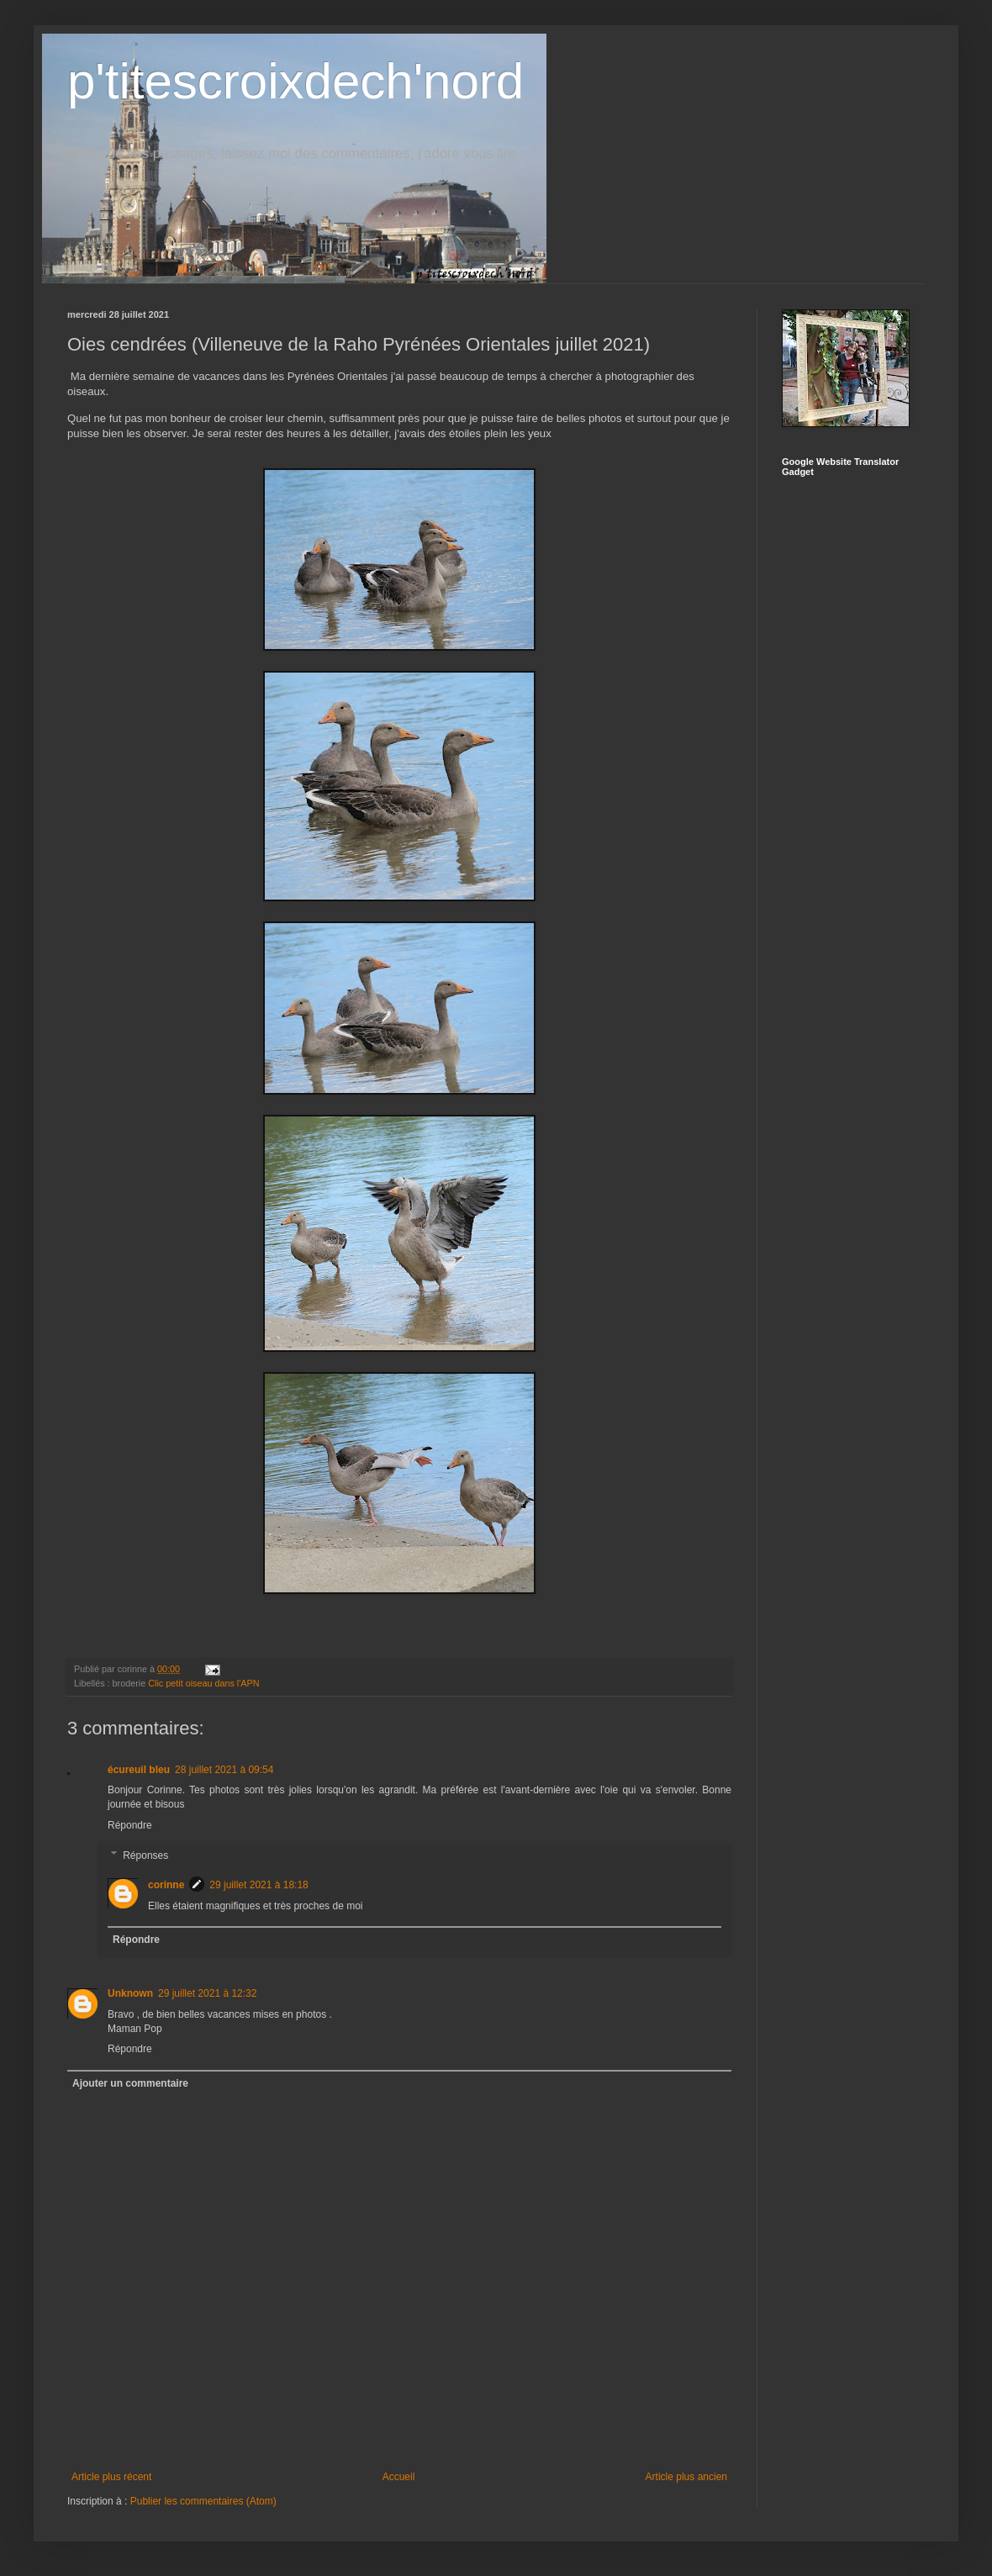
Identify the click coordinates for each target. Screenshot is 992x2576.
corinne (166, 1885)
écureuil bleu (139, 1770)
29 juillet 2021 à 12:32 (207, 1993)
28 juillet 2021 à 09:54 (224, 1770)
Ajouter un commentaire (130, 2083)
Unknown (130, 1993)
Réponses (145, 1855)
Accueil (399, 2477)
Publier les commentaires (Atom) (203, 2501)
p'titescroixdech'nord (295, 81)
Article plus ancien (686, 2477)
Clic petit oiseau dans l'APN (203, 1683)
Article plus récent (111, 2477)
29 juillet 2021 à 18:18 (258, 1885)
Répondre (130, 1825)
